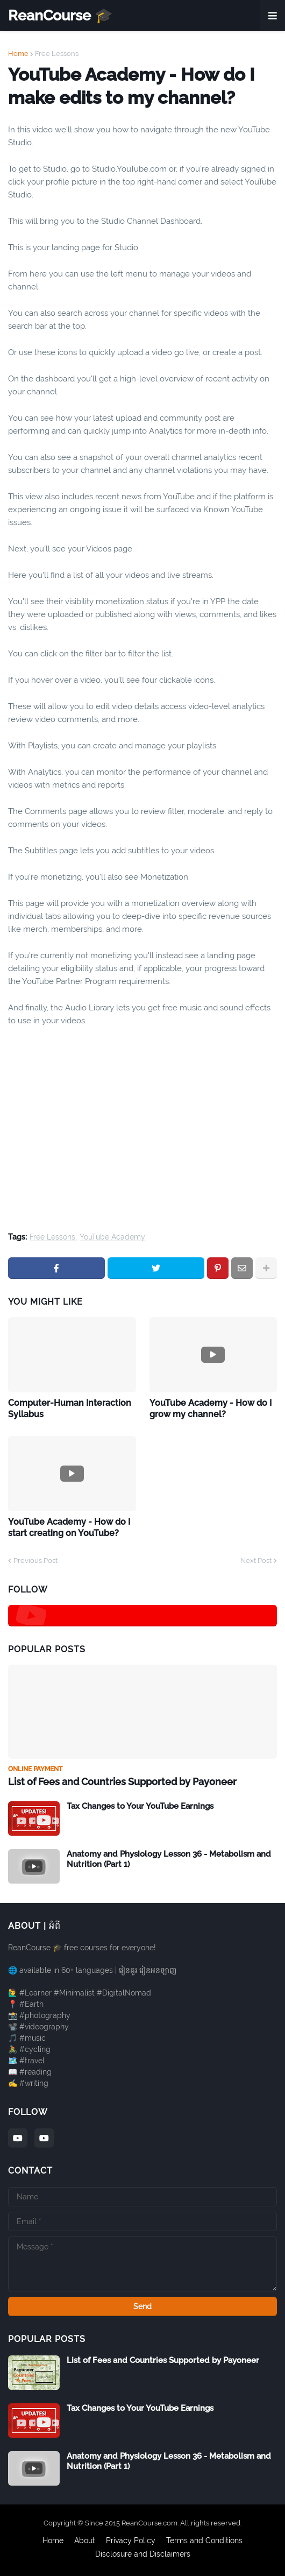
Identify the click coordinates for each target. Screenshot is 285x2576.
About (84, 2540)
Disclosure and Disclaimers (142, 2554)
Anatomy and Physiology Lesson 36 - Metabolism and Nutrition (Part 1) (169, 1859)
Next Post (256, 1560)
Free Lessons (57, 53)
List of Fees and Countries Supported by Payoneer (122, 1781)
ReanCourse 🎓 (60, 15)
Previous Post (35, 1560)
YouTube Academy (112, 1237)
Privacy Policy (130, 2540)
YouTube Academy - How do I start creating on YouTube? (69, 1527)
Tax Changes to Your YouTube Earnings (140, 1806)
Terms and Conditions (204, 2540)
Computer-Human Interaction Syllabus (69, 1408)
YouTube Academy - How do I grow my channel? (210, 1408)
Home (18, 53)
